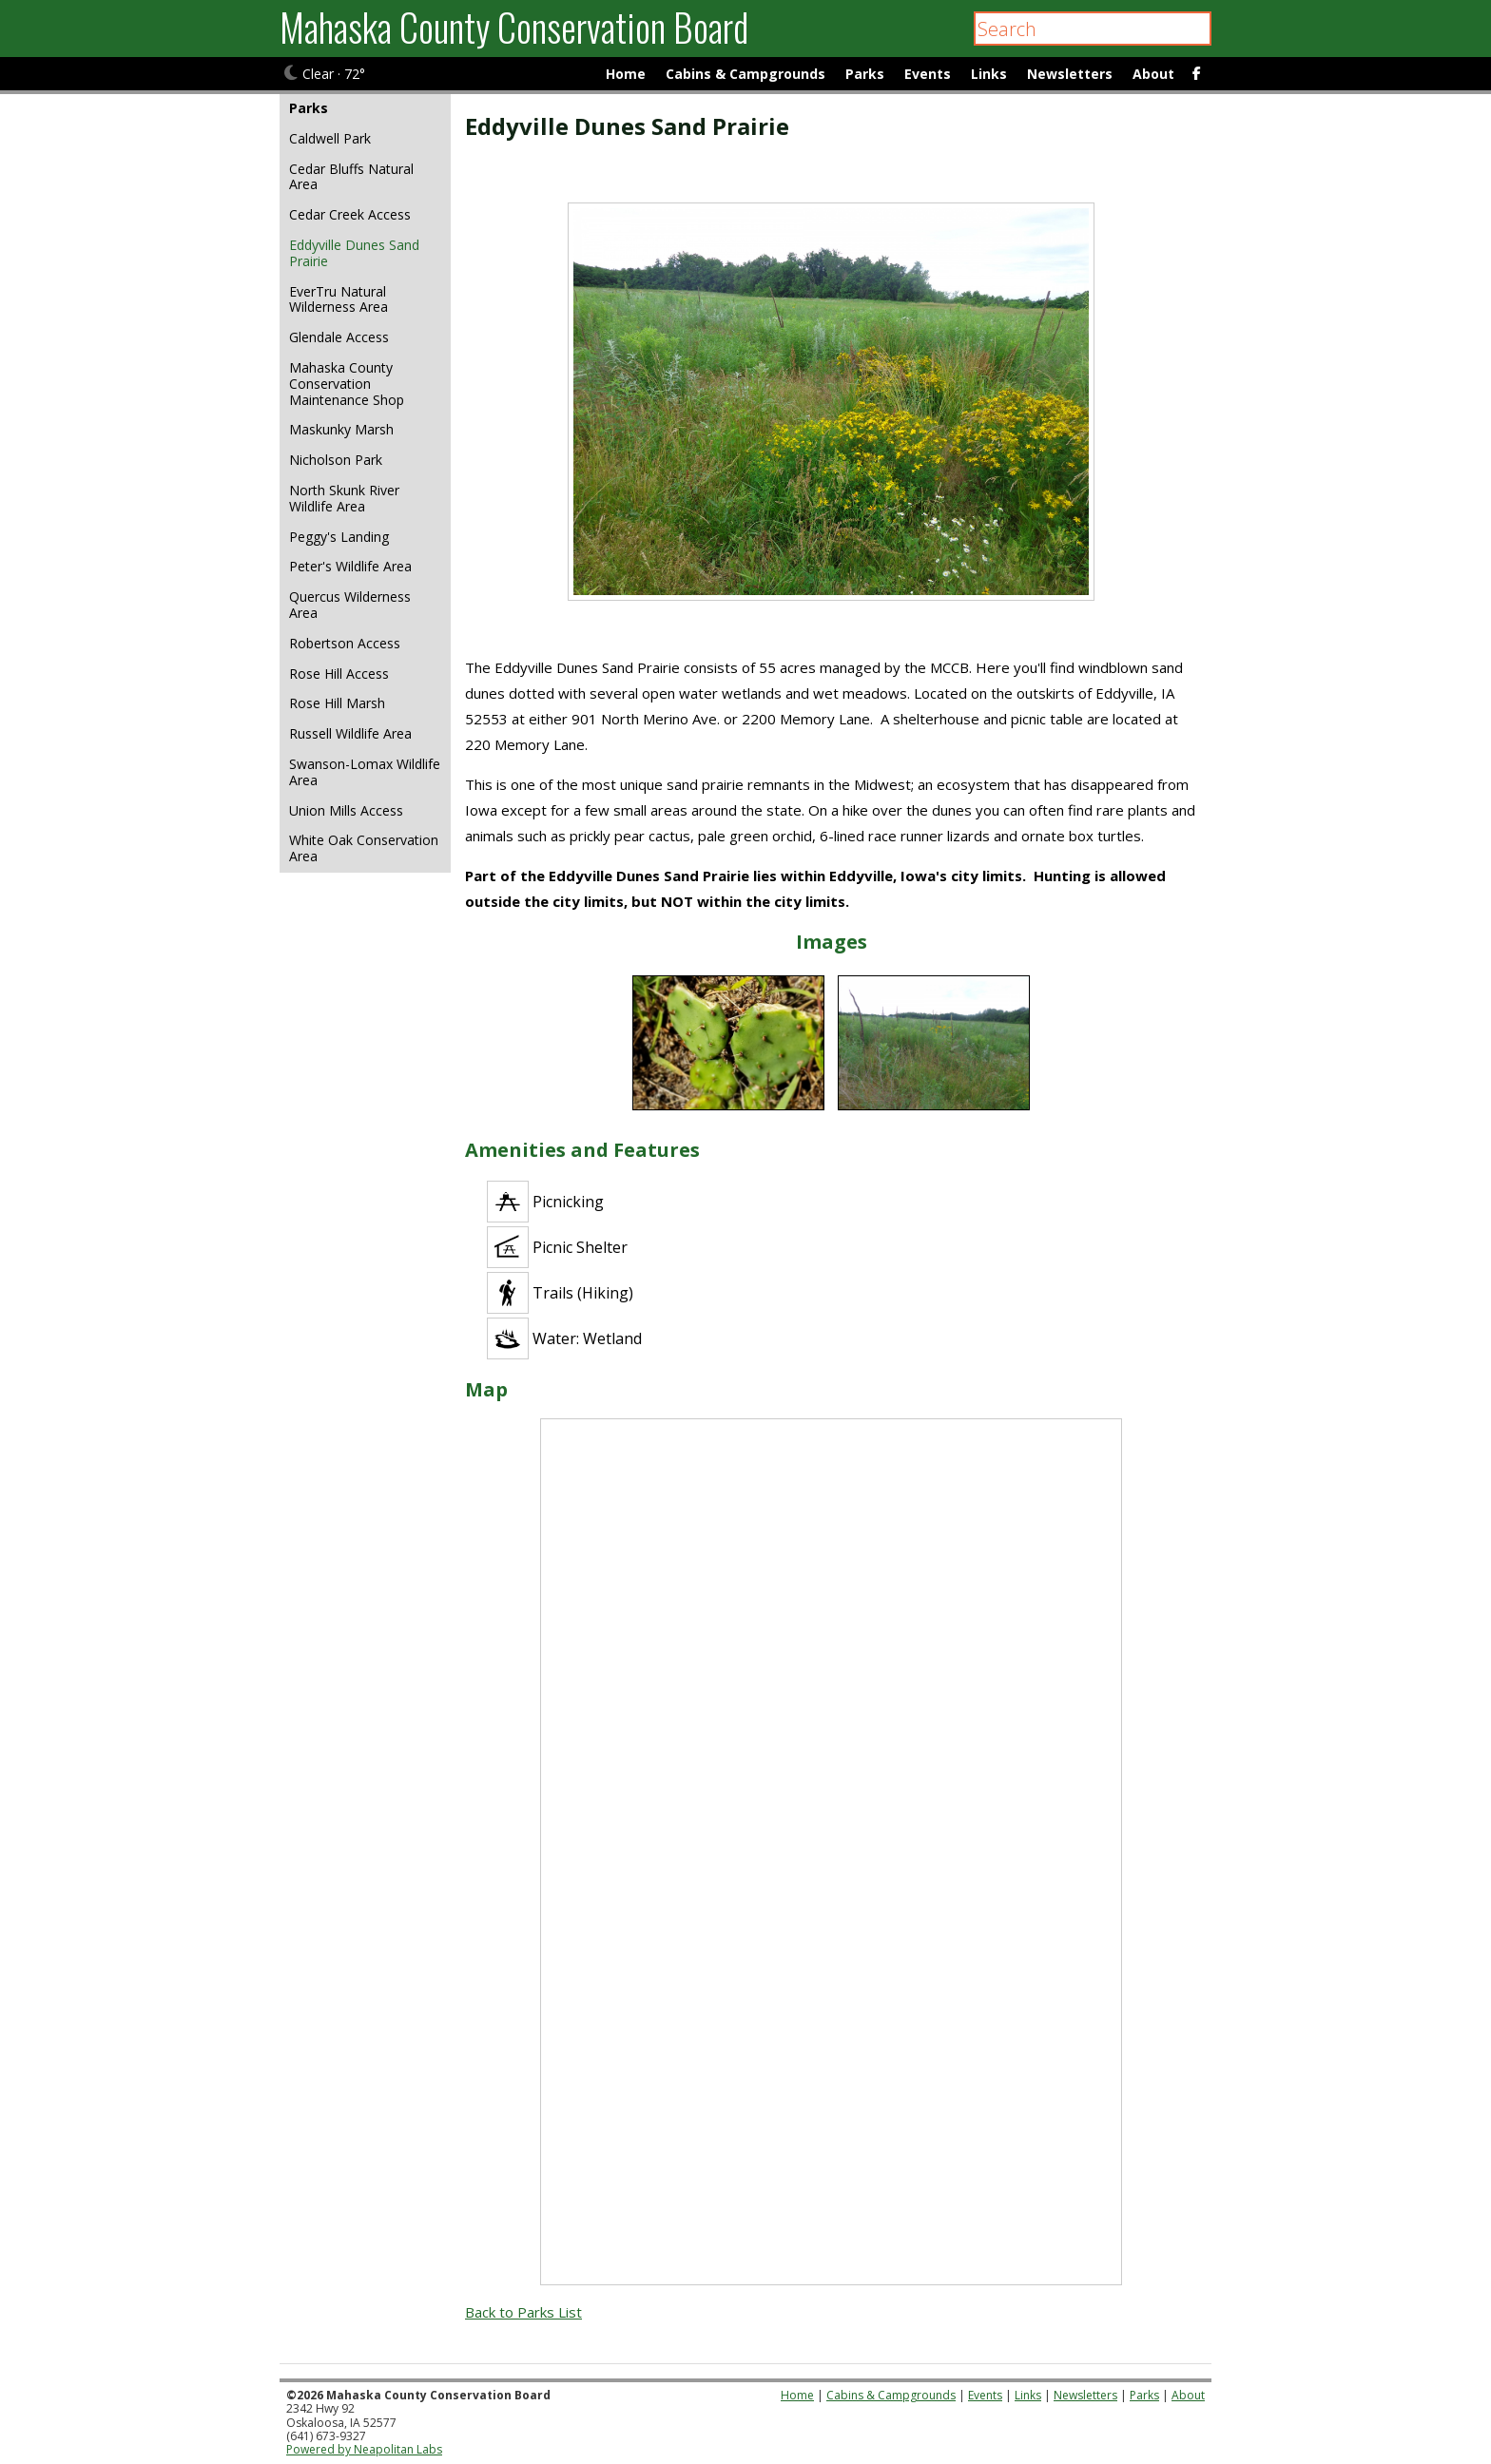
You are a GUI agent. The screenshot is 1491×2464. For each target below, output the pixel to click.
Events (927, 74)
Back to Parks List (523, 2311)
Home (626, 74)
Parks (864, 74)
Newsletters (1070, 74)
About (1153, 74)
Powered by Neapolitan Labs (364, 2449)
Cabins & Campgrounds (745, 74)
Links (989, 74)
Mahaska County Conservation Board (514, 27)
